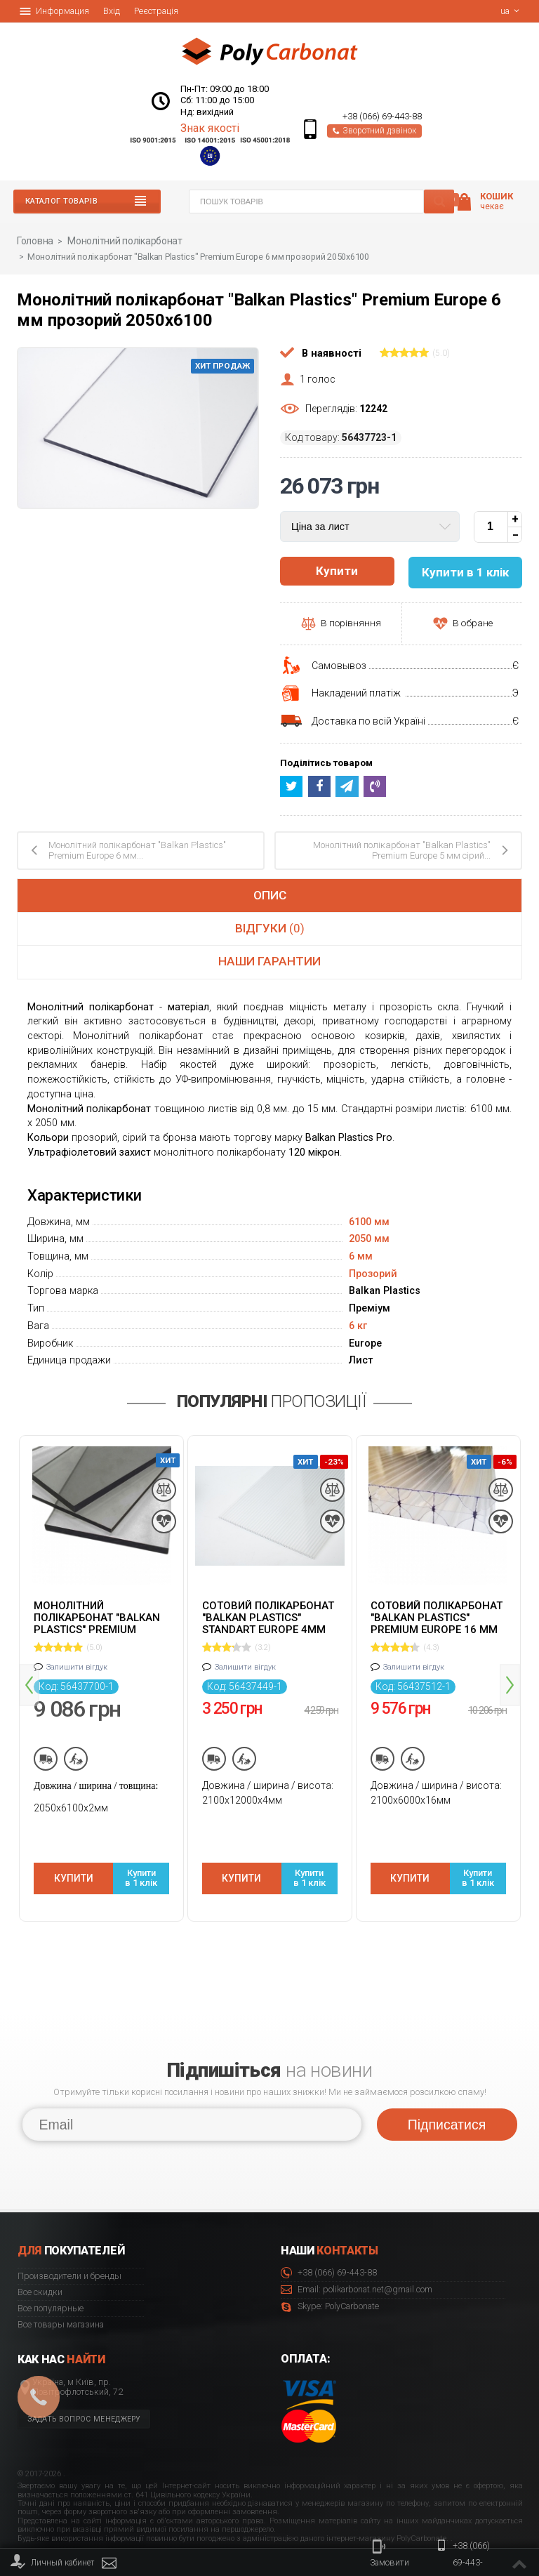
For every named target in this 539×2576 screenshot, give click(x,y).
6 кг (358, 1324)
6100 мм (369, 1221)
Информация (53, 11)
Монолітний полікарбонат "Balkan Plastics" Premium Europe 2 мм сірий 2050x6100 (97, 1616)
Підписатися (447, 2095)
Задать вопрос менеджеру (84, 2391)
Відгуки (270, 927)
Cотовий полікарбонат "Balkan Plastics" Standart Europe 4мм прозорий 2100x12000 (268, 1616)
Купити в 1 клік (141, 1859)
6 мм (361, 1255)
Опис (269, 894)
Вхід (111, 11)
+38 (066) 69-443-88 (382, 116)
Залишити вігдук (76, 1665)
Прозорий (373, 1273)
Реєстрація (156, 11)
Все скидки (40, 2264)
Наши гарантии (269, 960)
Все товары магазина (61, 2296)
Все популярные (51, 2280)
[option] (101, 1675)
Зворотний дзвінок (374, 131)
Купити (337, 571)
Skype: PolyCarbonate (330, 2278)
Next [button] (510, 1670)
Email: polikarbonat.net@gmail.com (356, 2262)
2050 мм (369, 1237)
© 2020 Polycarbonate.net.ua (485, 2535)
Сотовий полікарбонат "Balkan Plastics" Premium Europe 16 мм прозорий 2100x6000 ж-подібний (438, 1616)
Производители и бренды (69, 2248)
